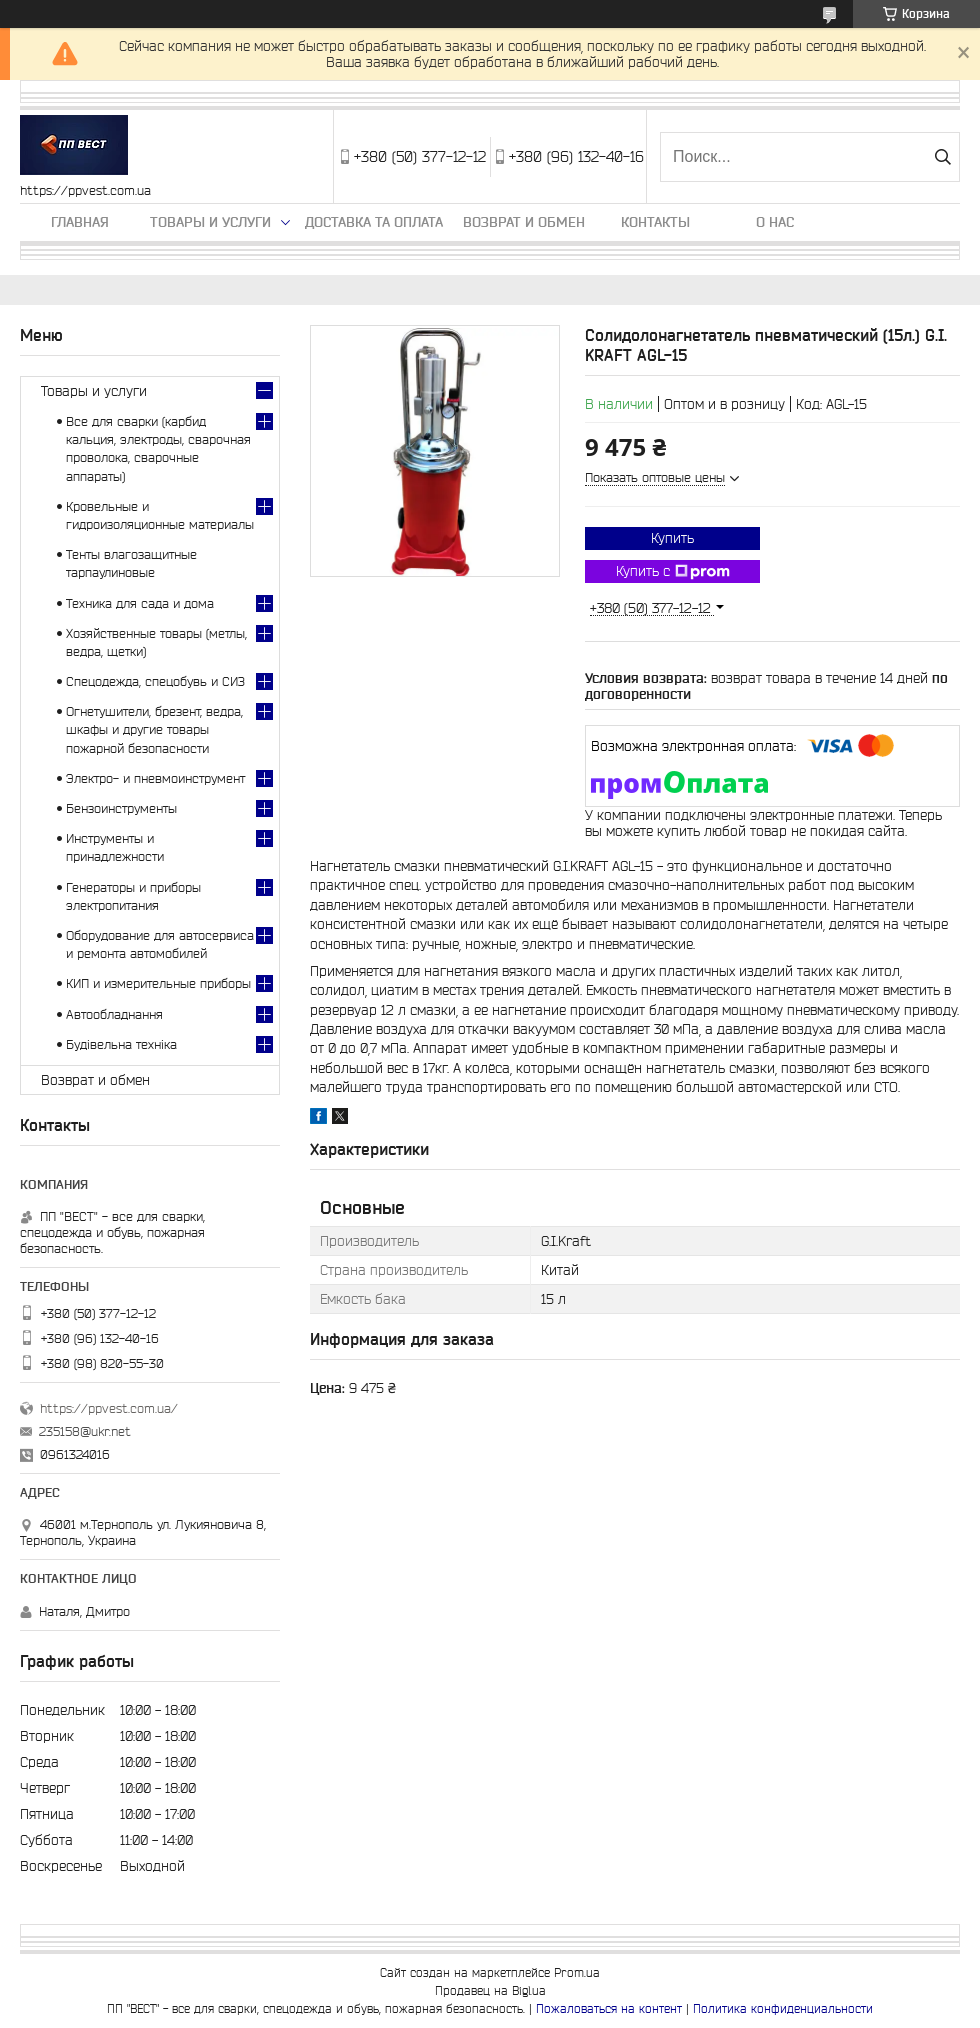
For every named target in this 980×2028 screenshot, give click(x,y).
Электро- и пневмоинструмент (155, 778)
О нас (775, 222)
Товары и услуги (210, 222)
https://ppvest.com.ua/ (109, 1408)
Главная (80, 222)
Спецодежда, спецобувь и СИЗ (155, 681)
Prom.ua (577, 1972)
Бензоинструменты (121, 808)
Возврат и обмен (524, 222)
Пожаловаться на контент (609, 2008)
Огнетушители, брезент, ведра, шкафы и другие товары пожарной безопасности (154, 729)
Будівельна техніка (121, 1044)
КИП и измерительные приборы (158, 983)
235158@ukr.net (85, 1431)
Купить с (673, 572)
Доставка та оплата (374, 222)
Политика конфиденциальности (783, 2008)
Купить (672, 538)
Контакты (655, 222)
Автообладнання (114, 1014)
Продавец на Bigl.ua (490, 1990)
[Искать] (942, 157)
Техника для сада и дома (140, 603)
